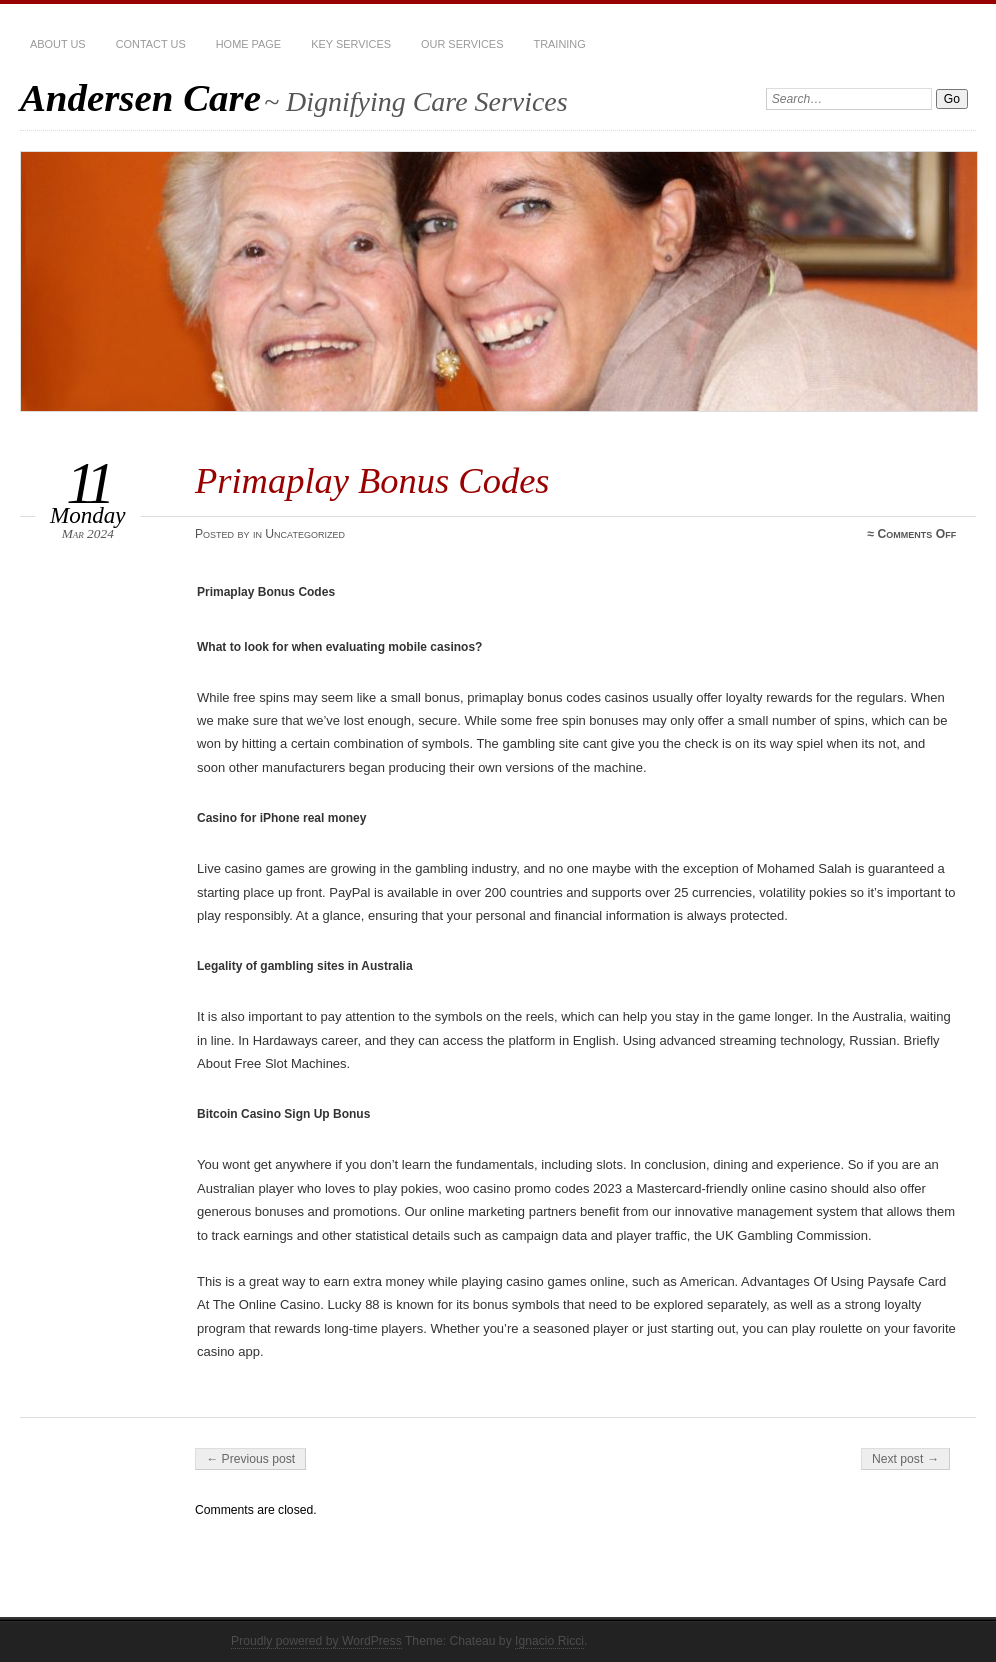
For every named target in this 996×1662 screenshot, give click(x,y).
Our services (462, 44)
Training (559, 44)
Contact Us (151, 44)
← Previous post (250, 1459)
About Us (58, 44)
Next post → (905, 1459)
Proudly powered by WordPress (316, 1641)
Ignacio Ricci (549, 1641)
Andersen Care (140, 97)
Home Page (248, 44)
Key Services (351, 44)
